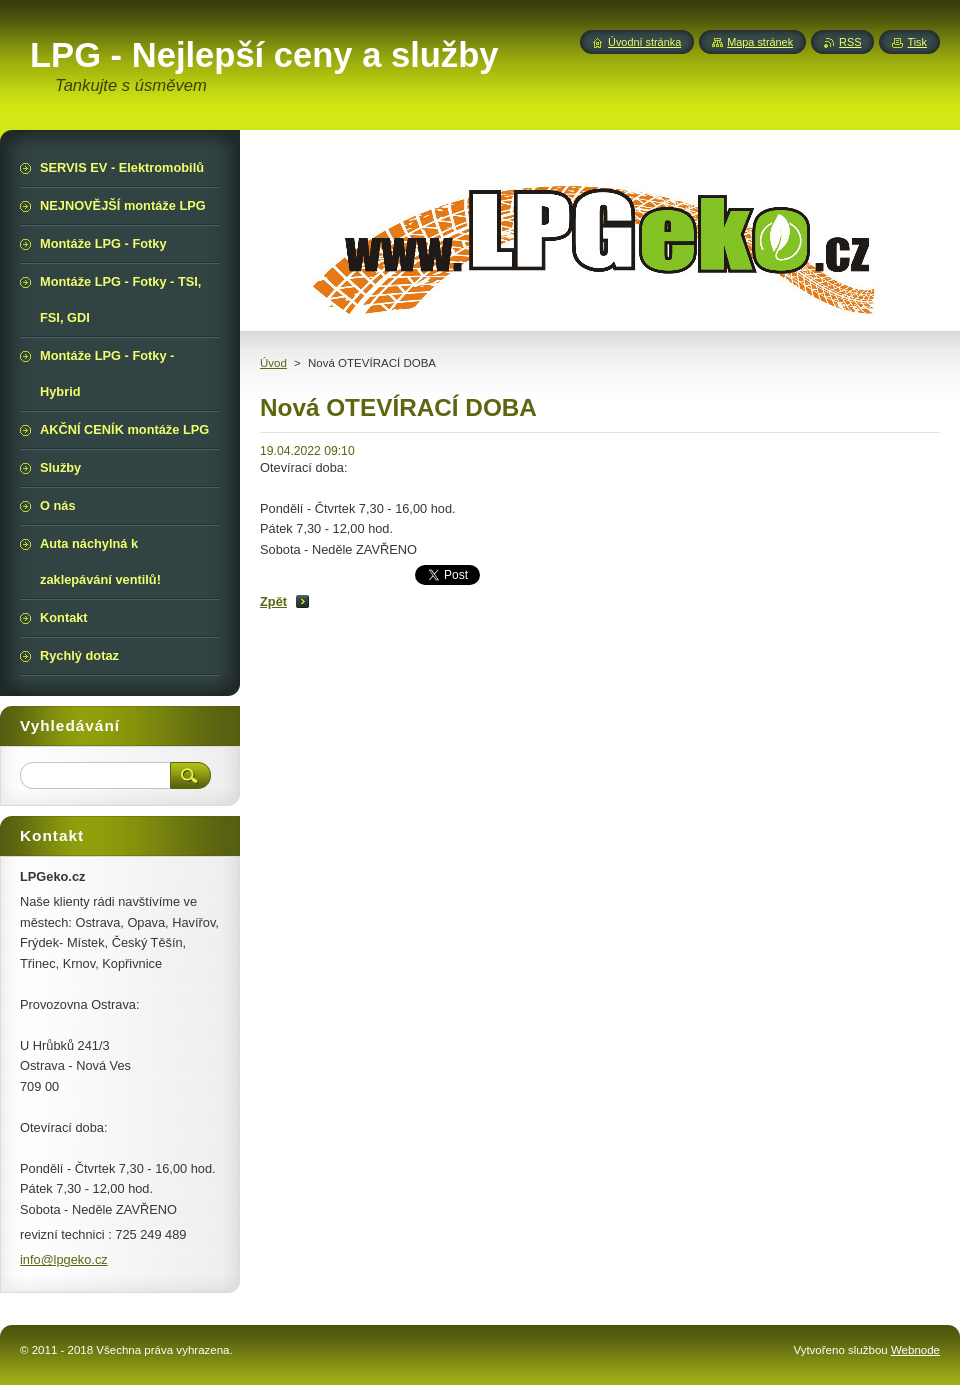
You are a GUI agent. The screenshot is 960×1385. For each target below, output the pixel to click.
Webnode (915, 1350)
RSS (850, 42)
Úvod (273, 363)
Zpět (273, 601)
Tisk (917, 42)
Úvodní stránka (644, 42)
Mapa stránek (760, 42)
